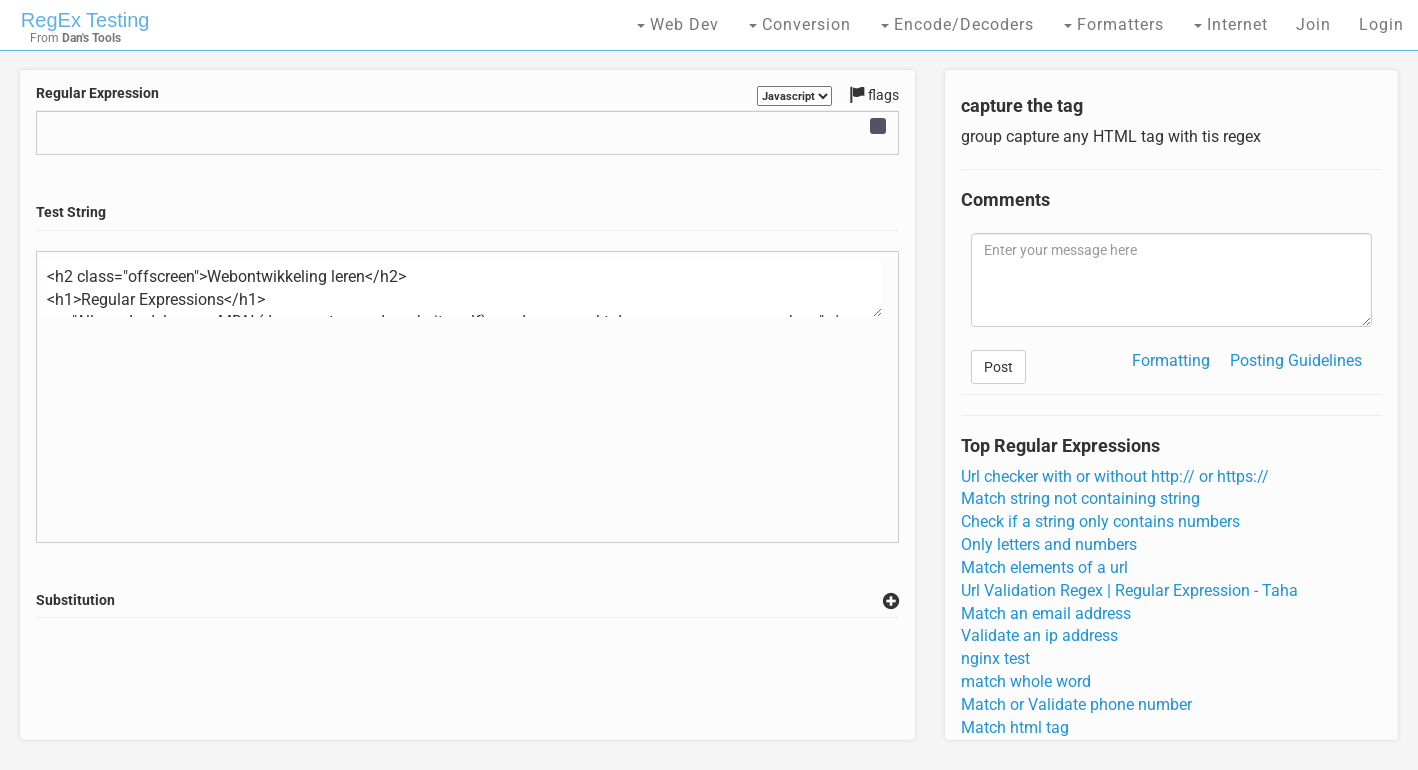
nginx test (995, 658)
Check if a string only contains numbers (1100, 521)
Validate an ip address (1039, 635)
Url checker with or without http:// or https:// (1115, 476)
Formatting (1171, 360)
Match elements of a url (1044, 567)
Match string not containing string (1080, 498)
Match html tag (1015, 727)
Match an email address (1046, 613)
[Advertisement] (468, 679)
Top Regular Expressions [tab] (1060, 446)
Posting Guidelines (1296, 360)
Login (1381, 24)
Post (998, 367)
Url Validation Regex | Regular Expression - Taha (1129, 590)
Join (1313, 24)
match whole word (1026, 681)
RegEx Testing (85, 20)
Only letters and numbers (1049, 544)
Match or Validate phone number (1076, 704)
